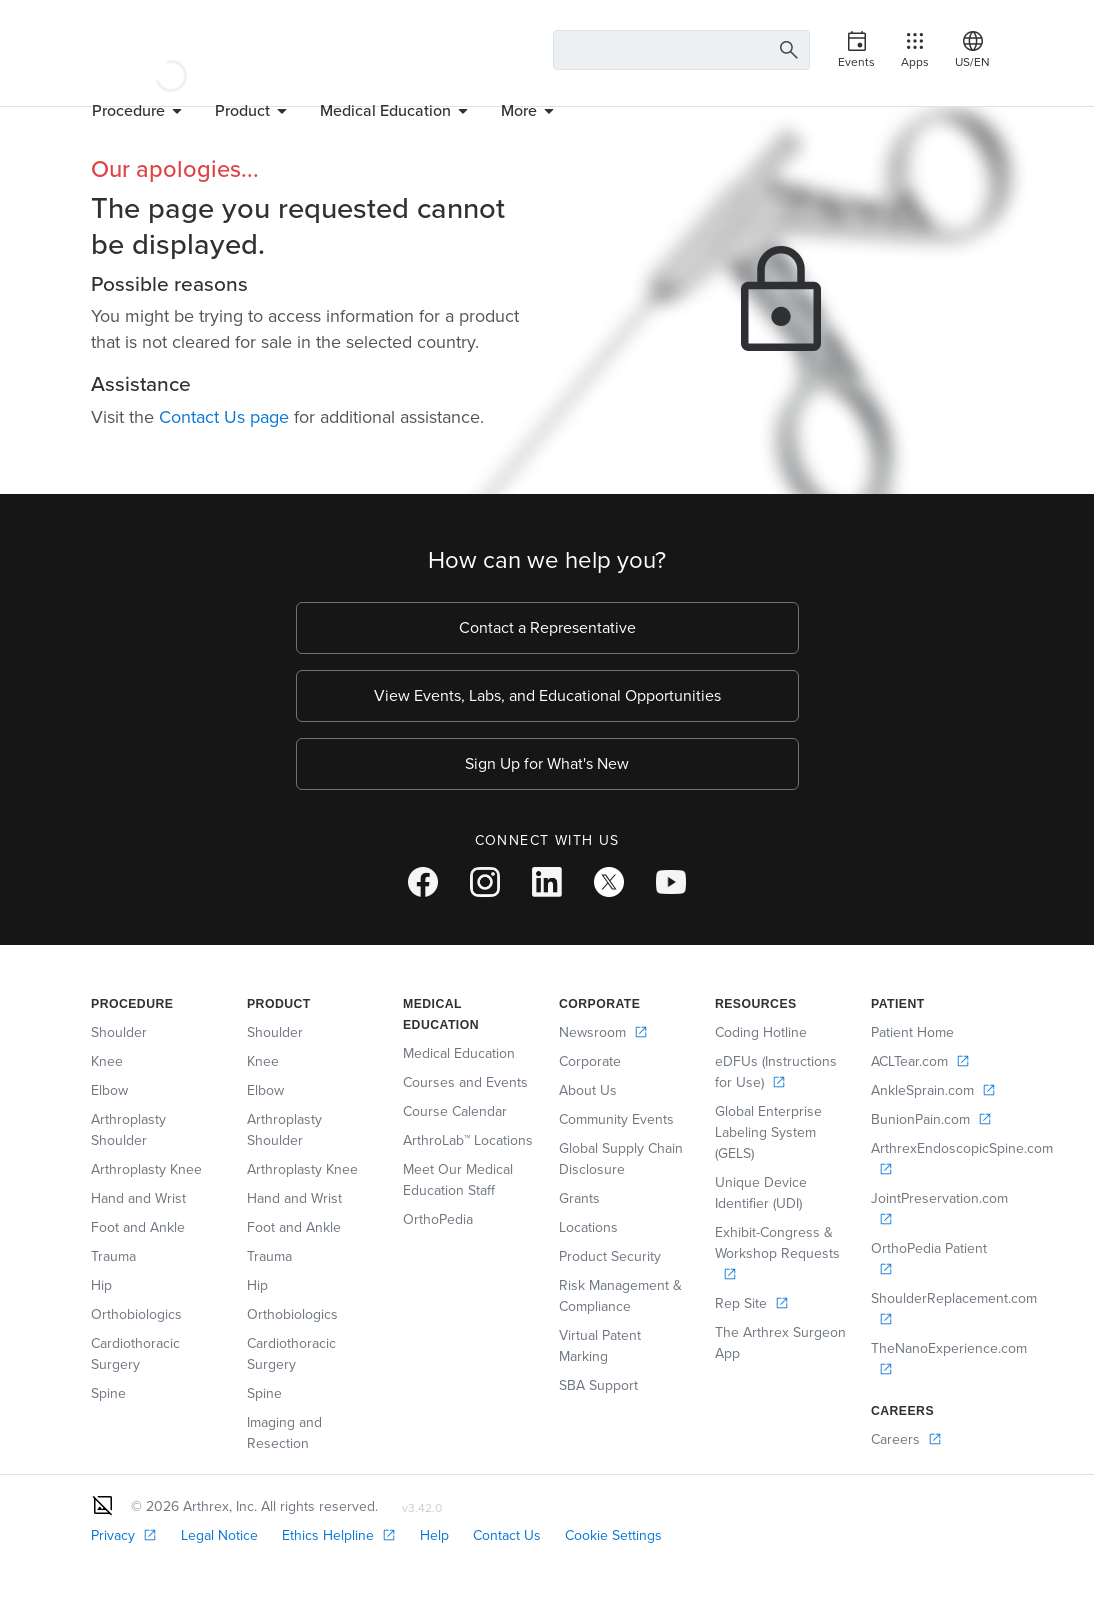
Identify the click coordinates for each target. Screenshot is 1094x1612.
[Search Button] (786, 50)
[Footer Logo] (103, 1505)
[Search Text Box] (681, 50)
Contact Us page (224, 417)
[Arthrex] (171, 50)
